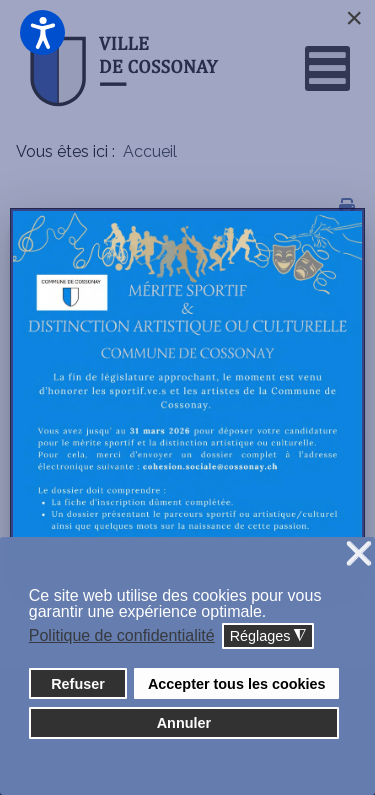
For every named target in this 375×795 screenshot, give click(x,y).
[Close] (354, 18)
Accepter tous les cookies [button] (237, 684)
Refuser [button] (78, 684)
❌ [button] (359, 554)
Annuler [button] (184, 723)
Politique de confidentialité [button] (122, 635)
